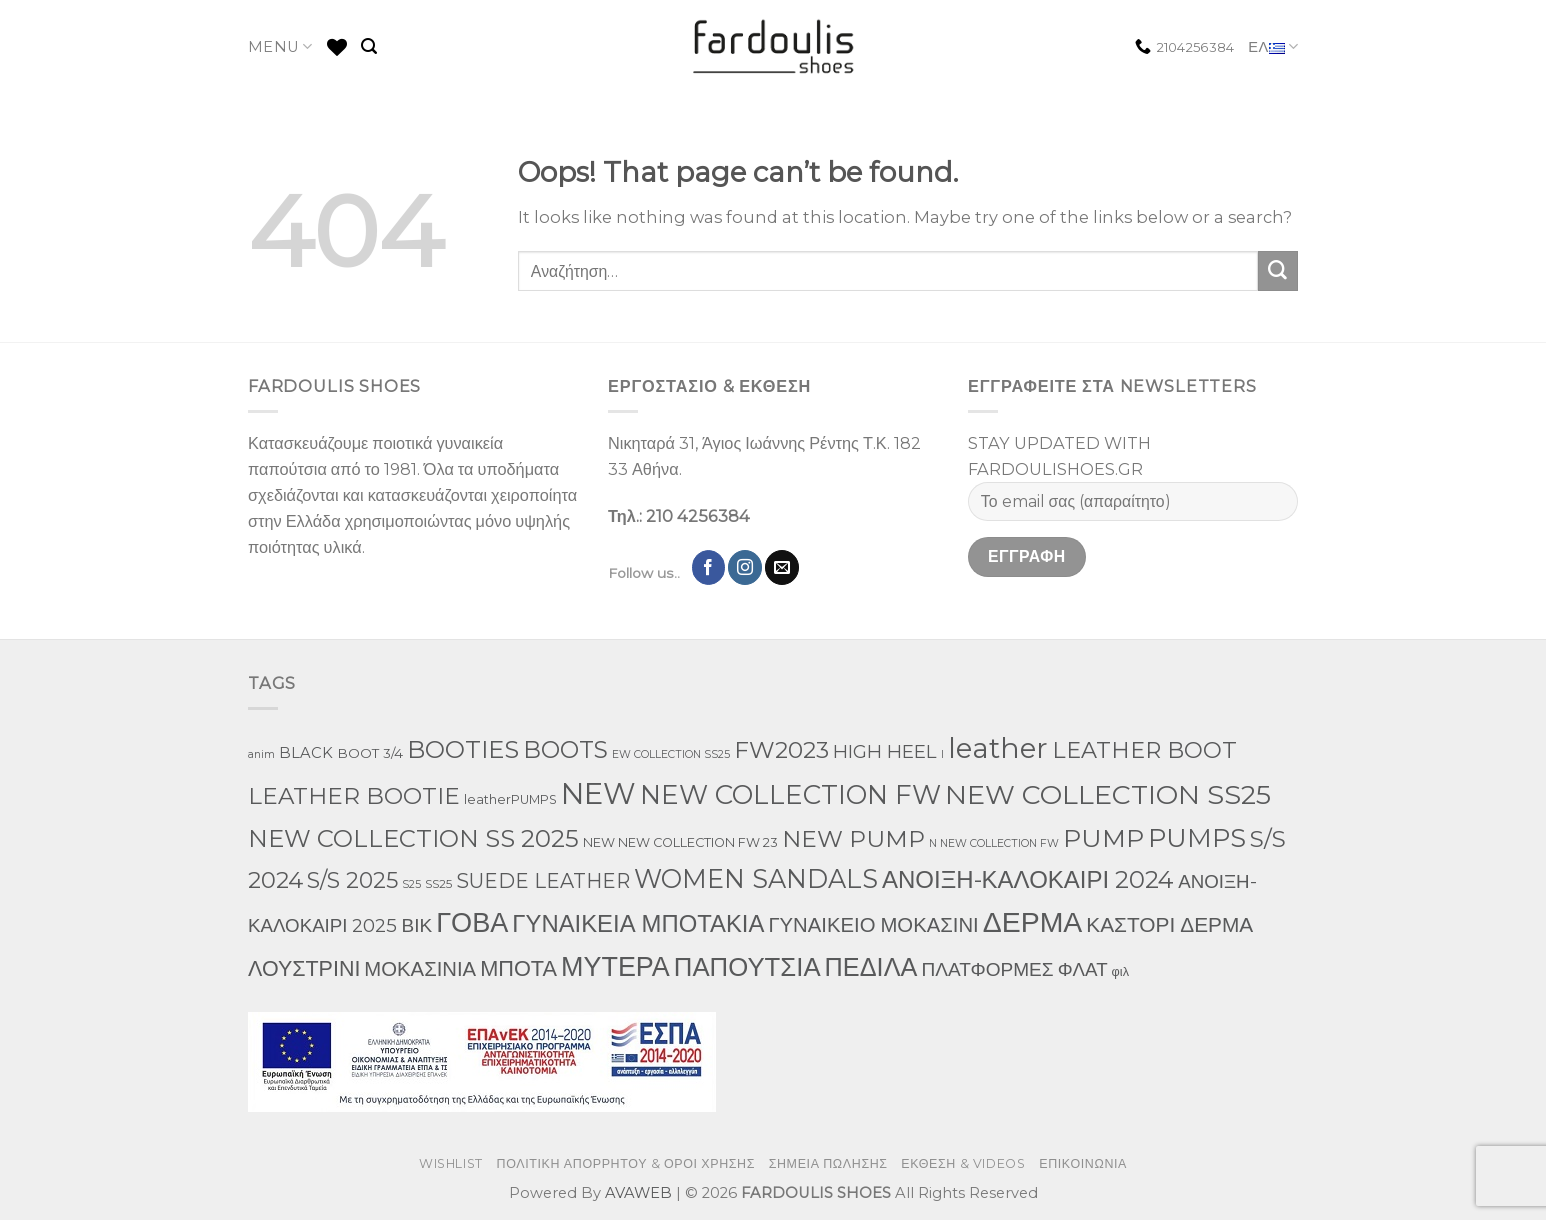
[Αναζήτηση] (369, 46)
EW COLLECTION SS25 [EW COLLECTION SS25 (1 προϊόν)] (671, 754)
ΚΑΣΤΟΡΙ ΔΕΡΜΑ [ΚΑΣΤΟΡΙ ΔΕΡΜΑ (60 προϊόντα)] (1169, 924)
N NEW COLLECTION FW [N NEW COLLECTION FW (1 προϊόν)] (994, 843)
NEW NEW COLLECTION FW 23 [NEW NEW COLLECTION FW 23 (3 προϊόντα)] (680, 842)
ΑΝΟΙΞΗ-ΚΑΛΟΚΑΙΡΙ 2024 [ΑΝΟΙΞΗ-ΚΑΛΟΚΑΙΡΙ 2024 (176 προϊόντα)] (1028, 879)
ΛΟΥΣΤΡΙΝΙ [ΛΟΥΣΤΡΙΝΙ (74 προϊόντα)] (304, 968)
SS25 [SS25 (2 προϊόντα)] (438, 883)
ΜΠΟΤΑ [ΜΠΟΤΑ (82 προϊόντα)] (518, 968)
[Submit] (1278, 271)
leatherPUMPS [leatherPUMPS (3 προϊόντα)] (510, 799)
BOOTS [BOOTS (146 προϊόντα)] (565, 749)
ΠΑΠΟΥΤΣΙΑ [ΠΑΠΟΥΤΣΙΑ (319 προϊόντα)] (747, 966)
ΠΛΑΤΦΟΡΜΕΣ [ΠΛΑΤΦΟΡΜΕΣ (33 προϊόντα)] (987, 969)
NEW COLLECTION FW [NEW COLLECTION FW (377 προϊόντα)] (790, 795)
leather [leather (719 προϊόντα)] (998, 748)
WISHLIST (451, 1163)
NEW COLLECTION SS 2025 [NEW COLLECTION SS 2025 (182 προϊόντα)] (413, 838)
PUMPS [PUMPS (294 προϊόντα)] (1197, 837)
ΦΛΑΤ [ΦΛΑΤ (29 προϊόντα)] (1083, 969)
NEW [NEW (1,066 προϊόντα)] (598, 793)
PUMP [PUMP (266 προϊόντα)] (1103, 838)
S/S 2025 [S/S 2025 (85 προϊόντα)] (352, 880)
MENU (280, 46)
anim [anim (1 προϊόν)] (261, 754)
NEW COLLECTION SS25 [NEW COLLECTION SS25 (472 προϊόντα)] (1108, 794)
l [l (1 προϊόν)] (942, 754)
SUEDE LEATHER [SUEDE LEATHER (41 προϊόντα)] (543, 881)
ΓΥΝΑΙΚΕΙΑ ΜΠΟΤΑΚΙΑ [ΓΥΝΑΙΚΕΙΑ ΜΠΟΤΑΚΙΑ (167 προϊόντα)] (638, 923)
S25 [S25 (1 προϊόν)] (411, 884)
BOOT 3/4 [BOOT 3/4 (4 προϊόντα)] (370, 753)
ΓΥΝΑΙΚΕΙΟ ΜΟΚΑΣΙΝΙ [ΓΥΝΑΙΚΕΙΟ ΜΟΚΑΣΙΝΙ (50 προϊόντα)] (873, 924)
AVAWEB (638, 1193)
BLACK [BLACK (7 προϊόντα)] (306, 753)
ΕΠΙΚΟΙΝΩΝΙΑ (1083, 1163)
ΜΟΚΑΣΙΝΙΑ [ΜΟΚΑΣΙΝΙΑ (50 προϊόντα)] (420, 968)
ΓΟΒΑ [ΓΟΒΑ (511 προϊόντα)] (472, 922)
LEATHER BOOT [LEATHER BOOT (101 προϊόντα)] (1144, 750)
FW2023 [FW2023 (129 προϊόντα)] (781, 750)
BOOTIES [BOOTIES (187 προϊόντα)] (463, 749)
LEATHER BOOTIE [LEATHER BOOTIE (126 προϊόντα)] (354, 796)
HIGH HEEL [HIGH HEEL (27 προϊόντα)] (885, 751)
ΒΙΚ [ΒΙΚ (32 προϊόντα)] (417, 925)
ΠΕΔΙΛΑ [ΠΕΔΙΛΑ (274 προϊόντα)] (871, 967)
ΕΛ (1273, 47)
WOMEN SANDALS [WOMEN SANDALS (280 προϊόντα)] (756, 878)
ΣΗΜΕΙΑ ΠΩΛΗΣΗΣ (828, 1163)
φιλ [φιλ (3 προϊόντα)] (1120, 971)
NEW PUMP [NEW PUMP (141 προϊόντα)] (853, 838)
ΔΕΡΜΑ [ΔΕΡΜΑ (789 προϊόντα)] (1033, 921)
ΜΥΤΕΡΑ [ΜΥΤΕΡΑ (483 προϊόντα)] (615, 966)
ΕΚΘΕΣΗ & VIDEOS (963, 1163)
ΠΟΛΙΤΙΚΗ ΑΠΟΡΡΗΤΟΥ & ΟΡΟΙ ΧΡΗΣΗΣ (626, 1163)
